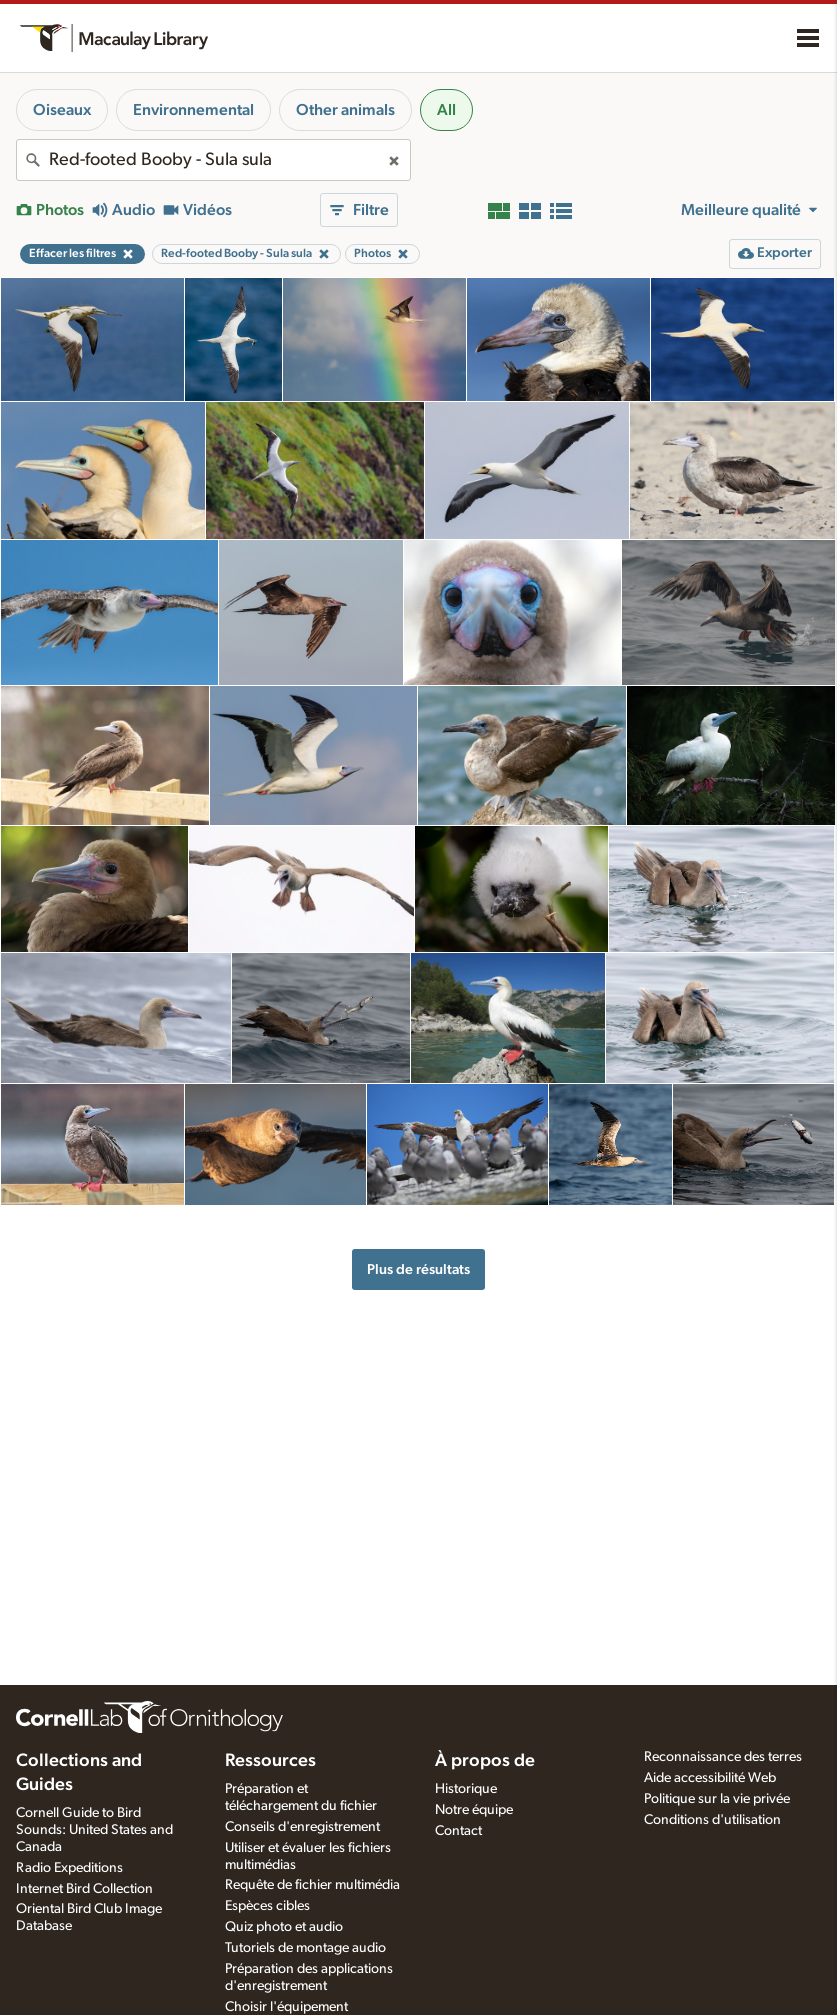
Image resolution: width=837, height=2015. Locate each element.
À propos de (485, 1761)
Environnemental (193, 110)
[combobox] (213, 160)
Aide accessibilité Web (710, 1778)
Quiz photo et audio (284, 1927)
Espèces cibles (267, 1906)
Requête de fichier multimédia (312, 1885)
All (446, 110)
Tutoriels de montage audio (305, 1948)
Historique (466, 1789)
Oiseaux (62, 110)
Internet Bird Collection (84, 1889)
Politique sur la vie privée (717, 1799)
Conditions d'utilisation (712, 1820)
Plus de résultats (418, 1269)
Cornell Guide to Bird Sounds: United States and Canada (94, 1830)
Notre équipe (474, 1810)
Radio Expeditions (69, 1868)
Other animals (345, 110)
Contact (458, 1831)
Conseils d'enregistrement (302, 1827)
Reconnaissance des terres (723, 1757)
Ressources (270, 1761)
